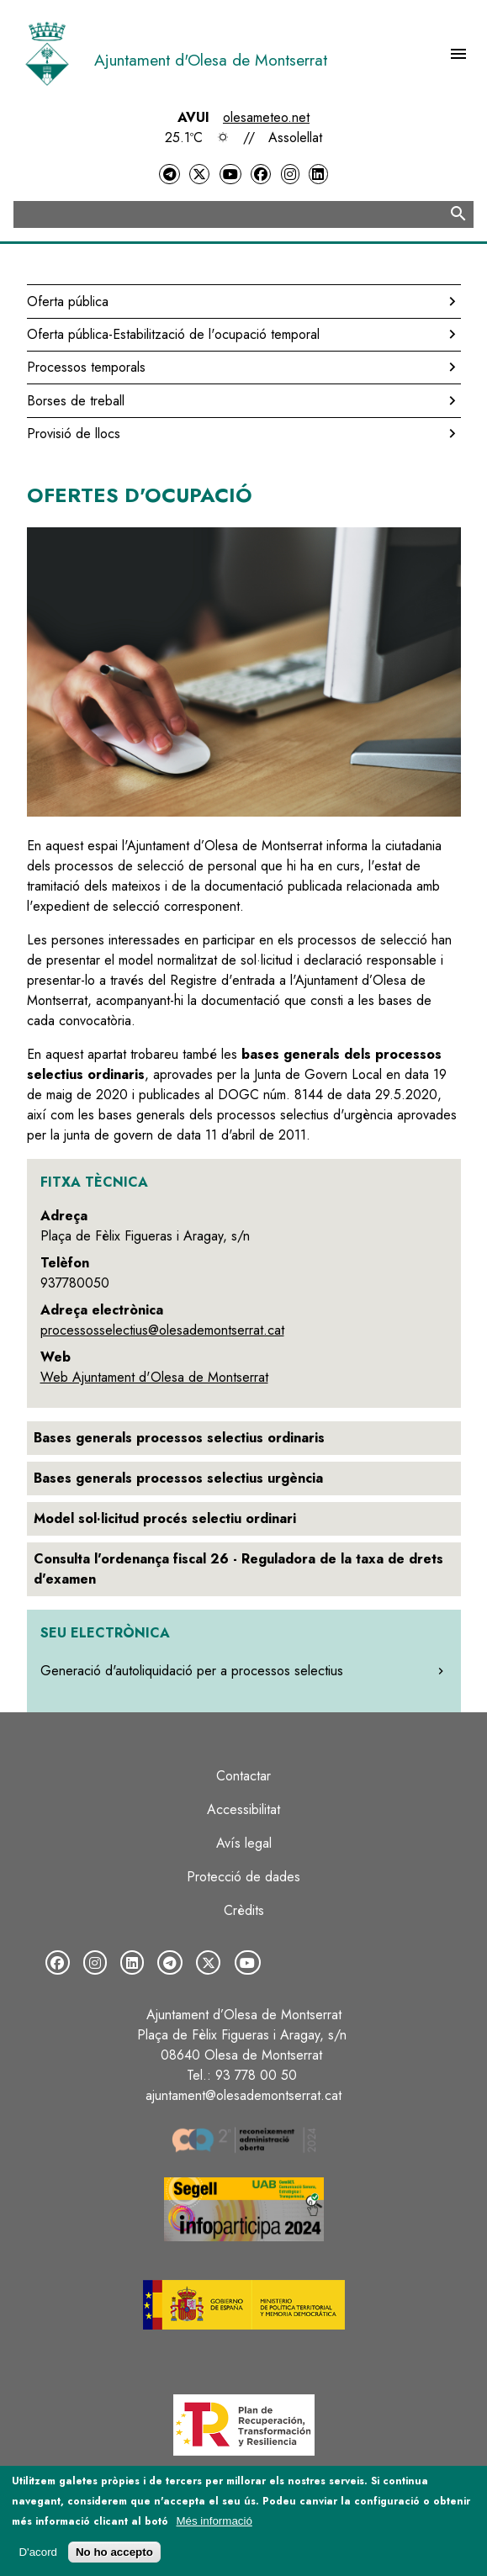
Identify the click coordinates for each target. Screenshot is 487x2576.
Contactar (243, 1775)
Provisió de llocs (73, 433)
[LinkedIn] (318, 174)
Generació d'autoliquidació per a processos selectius (191, 1670)
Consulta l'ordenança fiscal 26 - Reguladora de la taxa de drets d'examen (238, 1569)
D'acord (38, 2552)
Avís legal (244, 1843)
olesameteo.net (266, 117)
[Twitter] (199, 174)
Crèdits (244, 1910)
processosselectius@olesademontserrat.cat (162, 1330)
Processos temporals (86, 367)
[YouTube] (230, 174)
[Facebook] (261, 174)
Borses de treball (75, 400)
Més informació (213, 2521)
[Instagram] (290, 174)
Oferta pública (68, 301)
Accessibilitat (243, 1809)
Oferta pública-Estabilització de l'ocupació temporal (173, 334)
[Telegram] (169, 174)
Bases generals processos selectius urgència (178, 1478)
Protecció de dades (243, 1876)
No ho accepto (114, 2552)
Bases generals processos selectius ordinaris (179, 1437)
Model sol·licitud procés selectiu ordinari (165, 1518)
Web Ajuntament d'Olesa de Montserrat (154, 1377)
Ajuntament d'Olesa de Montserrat (210, 59)
